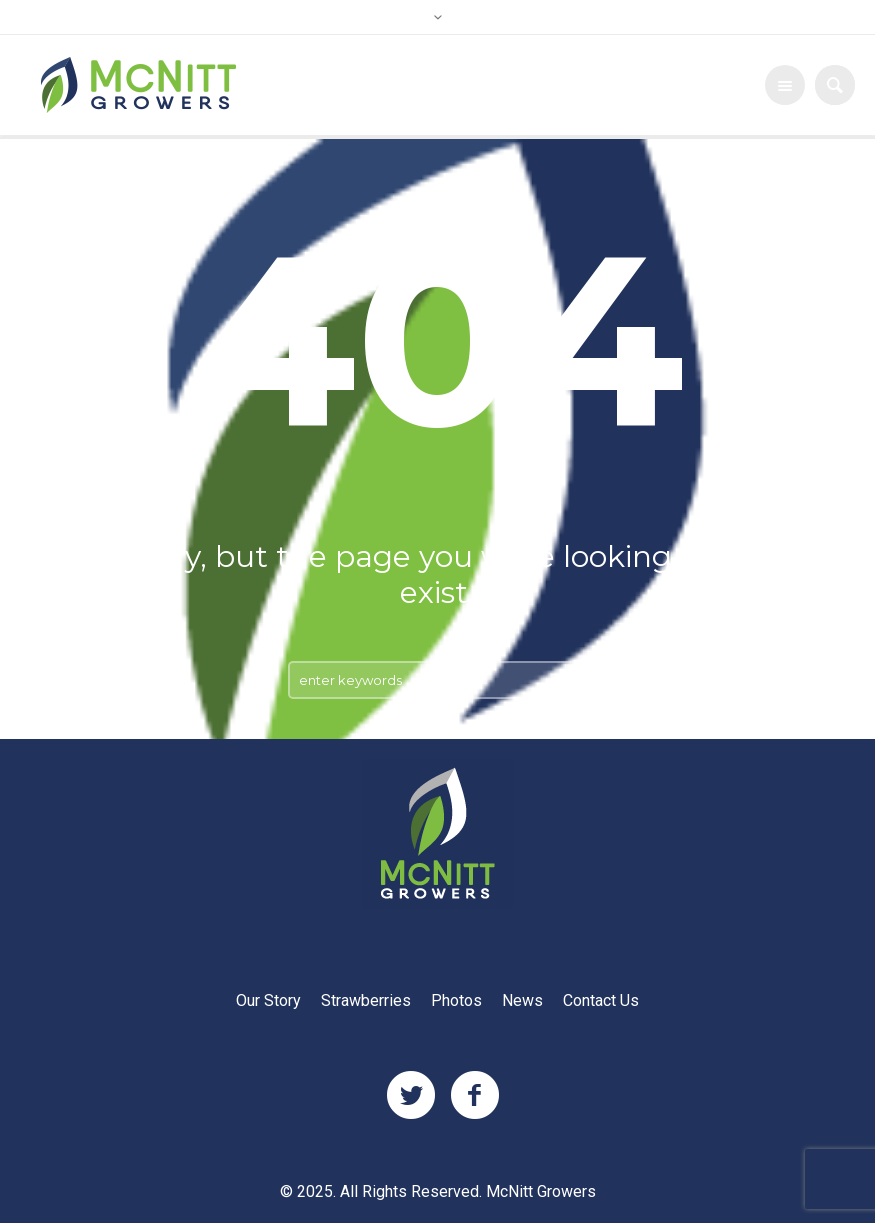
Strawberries (366, 1001)
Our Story (268, 1001)
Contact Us (601, 1001)
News (522, 1001)
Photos (456, 1001)
